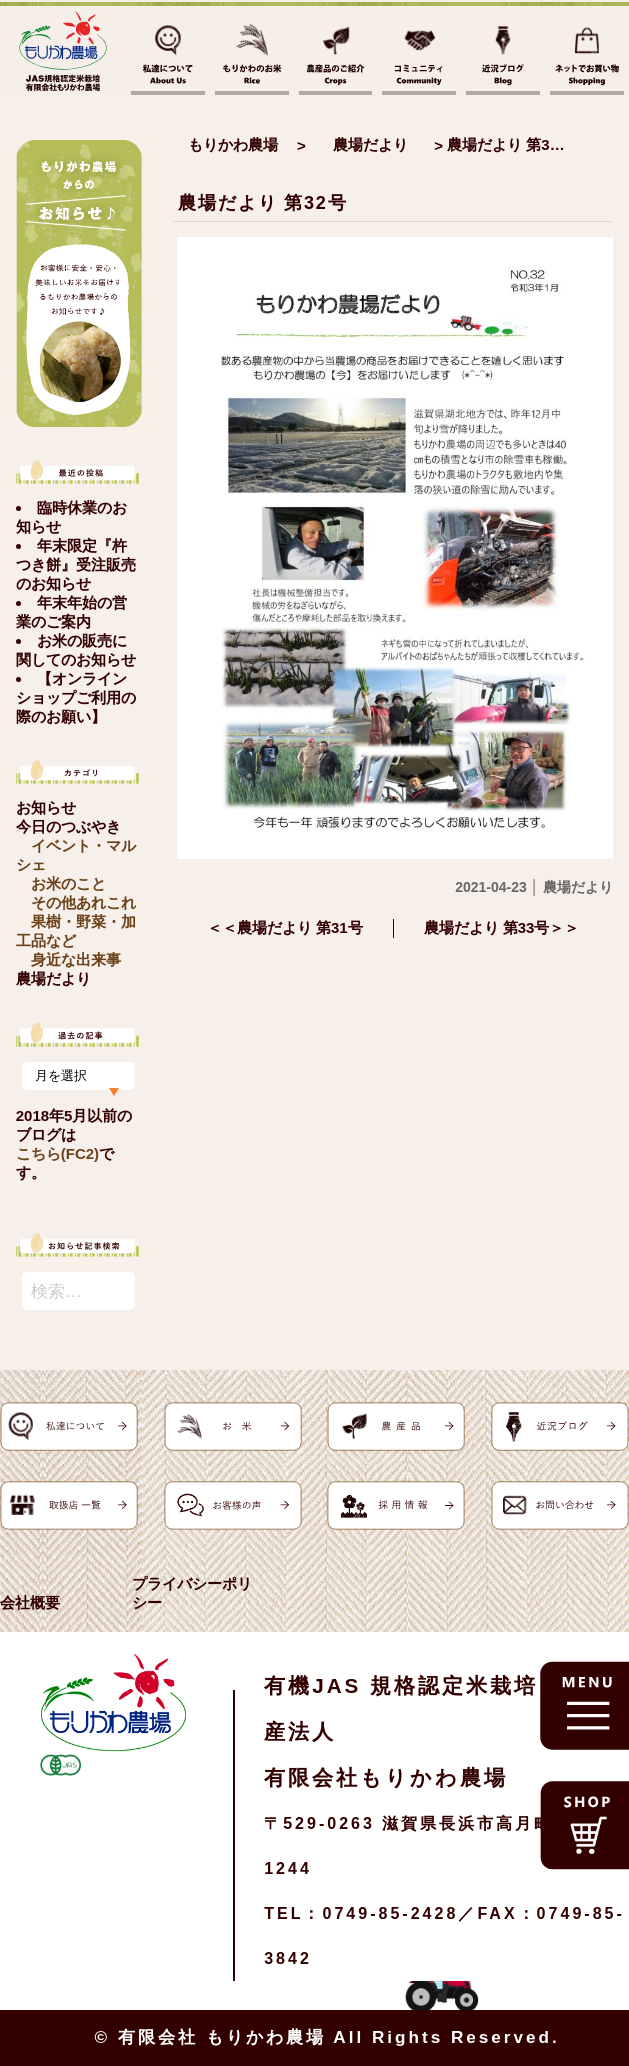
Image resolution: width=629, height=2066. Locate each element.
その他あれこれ (83, 902)
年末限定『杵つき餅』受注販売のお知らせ (76, 564)
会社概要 (30, 1602)
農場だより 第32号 (262, 203)
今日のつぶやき (68, 826)
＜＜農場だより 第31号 (285, 927)
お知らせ (46, 807)
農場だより (53, 978)
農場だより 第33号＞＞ (502, 927)
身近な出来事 (76, 959)
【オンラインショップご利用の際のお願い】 (76, 697)
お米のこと (68, 883)
